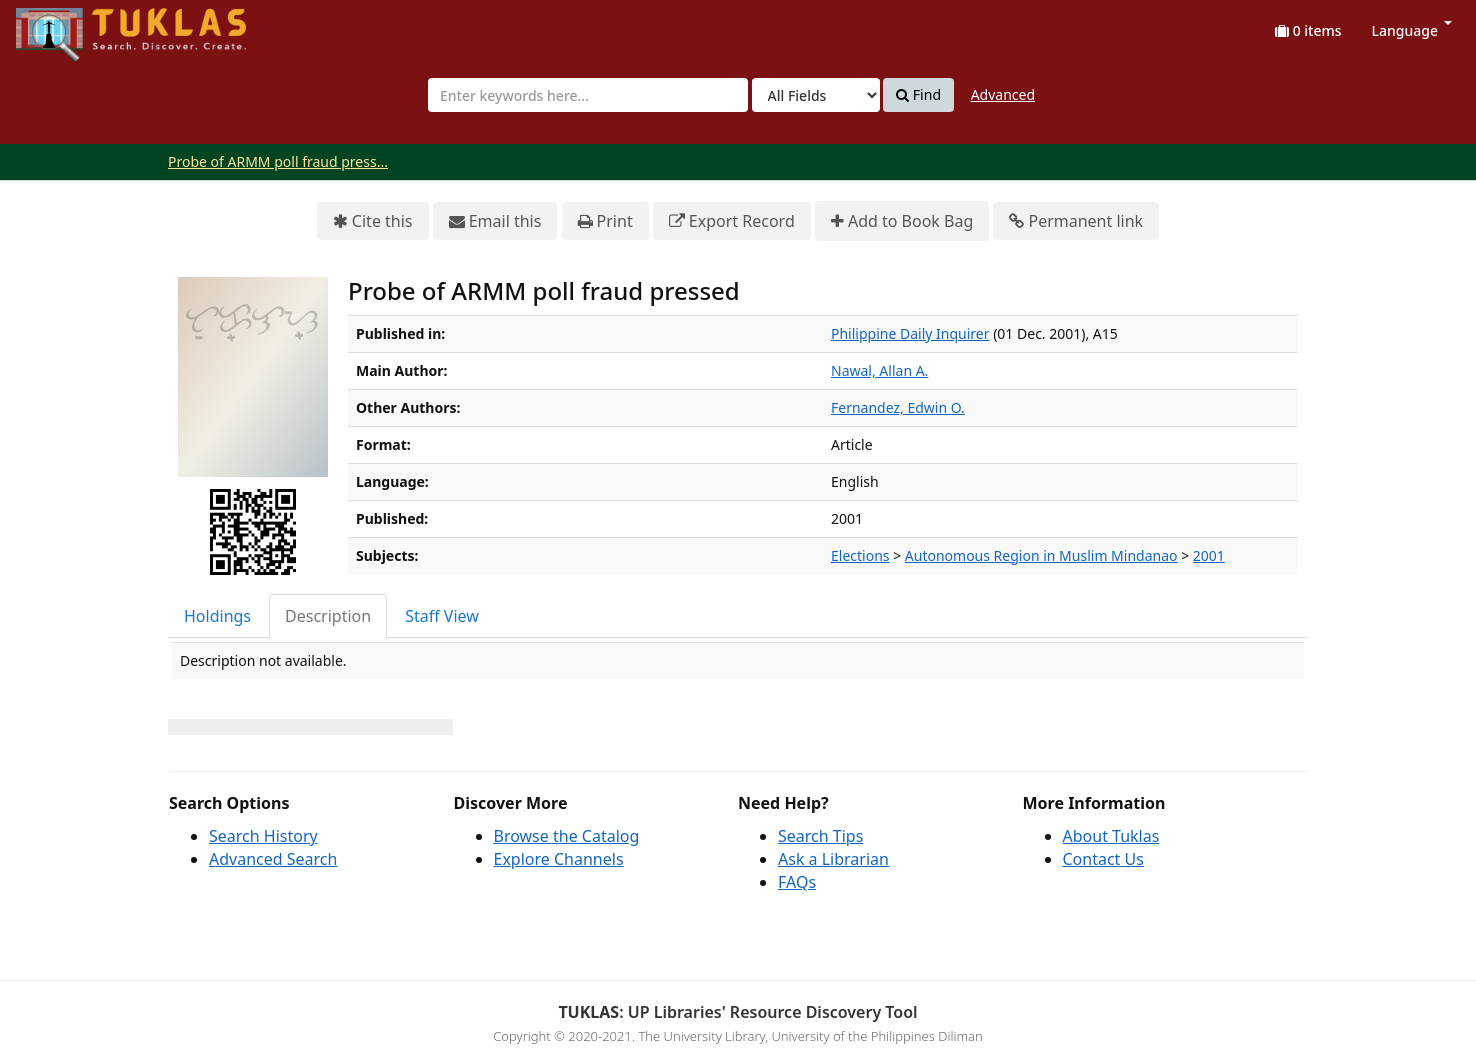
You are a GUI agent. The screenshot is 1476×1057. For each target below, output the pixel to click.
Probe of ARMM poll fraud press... (278, 161)
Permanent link (1076, 221)
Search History (263, 836)
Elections (860, 555)
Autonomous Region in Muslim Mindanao (1041, 555)
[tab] (218, 616)
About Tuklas (1111, 836)
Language (1412, 30)
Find (918, 95)
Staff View (442, 616)
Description (328, 616)
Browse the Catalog (567, 836)
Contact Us (1103, 859)
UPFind (65, 25)
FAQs (797, 882)
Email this (495, 221)
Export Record (732, 221)
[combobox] (588, 95)
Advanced (1003, 94)
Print (605, 221)
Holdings (217, 616)
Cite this (373, 221)
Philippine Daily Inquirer (910, 333)
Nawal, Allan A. (879, 370)
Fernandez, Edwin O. (898, 407)
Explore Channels (559, 859)
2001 (1209, 555)
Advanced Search (273, 859)
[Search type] (816, 95)
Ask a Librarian (833, 859)
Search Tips (820, 836)
